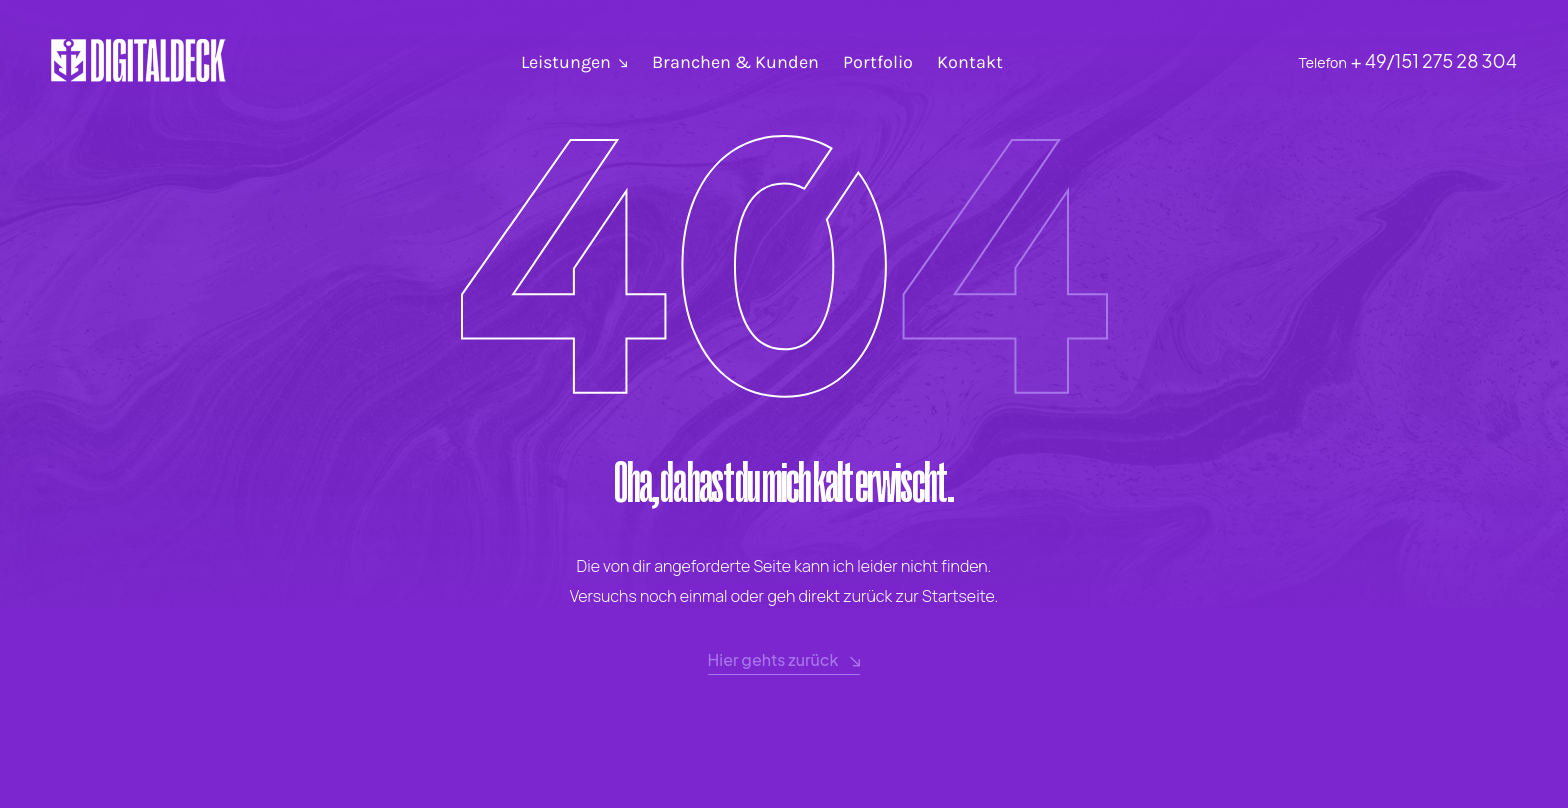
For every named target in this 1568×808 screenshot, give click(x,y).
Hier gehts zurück (784, 660)
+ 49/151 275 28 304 (1434, 60)
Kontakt (970, 62)
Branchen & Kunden (735, 62)
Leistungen (566, 62)
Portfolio (878, 62)
